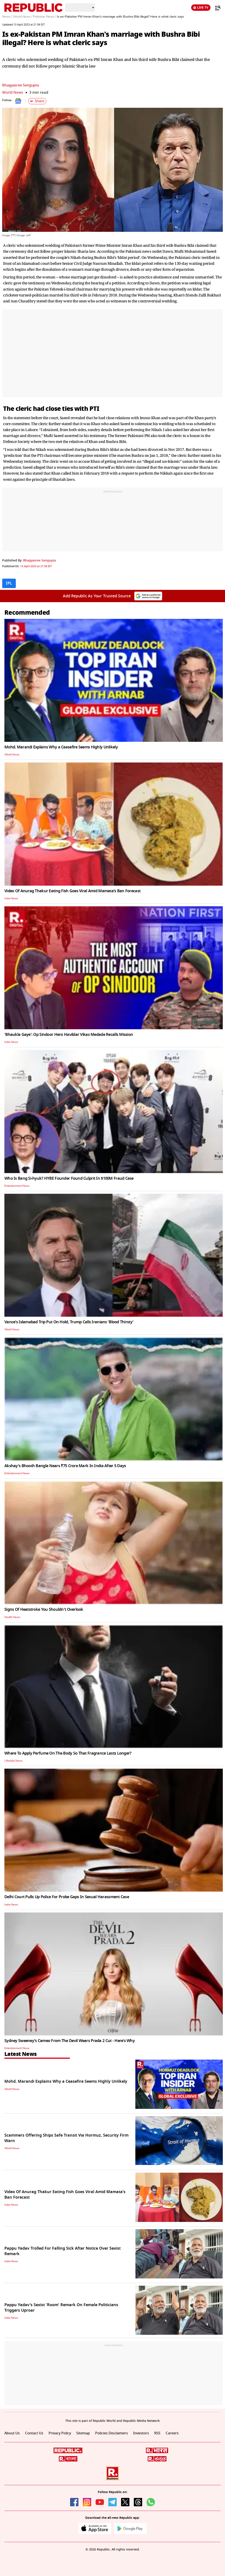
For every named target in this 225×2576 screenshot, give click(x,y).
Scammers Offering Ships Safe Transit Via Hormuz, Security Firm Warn (66, 2138)
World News (12, 92)
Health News (12, 1617)
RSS (157, 2433)
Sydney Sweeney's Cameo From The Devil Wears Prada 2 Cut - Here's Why (69, 2041)
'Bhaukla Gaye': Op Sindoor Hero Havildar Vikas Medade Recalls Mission (68, 1034)
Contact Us (34, 2433)
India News (11, 898)
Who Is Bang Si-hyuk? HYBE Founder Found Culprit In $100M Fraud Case (69, 1178)
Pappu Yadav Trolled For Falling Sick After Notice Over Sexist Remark (62, 2251)
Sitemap (83, 2433)
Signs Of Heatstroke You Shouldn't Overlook (43, 1609)
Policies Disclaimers (111, 2433)
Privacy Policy (60, 2433)
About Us (12, 2433)
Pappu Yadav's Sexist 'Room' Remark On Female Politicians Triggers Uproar (61, 2307)
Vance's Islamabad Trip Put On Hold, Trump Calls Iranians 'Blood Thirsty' (68, 1322)
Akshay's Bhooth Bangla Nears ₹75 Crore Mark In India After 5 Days (65, 1466)
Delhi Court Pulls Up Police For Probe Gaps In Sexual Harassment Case (66, 1897)
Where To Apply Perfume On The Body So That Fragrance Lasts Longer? (67, 1753)
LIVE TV (200, 7)
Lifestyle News (13, 1760)
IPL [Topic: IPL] (9, 583)
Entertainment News (16, 1186)
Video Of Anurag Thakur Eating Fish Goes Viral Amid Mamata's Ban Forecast (72, 891)
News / (7, 16)
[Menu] (215, 8)
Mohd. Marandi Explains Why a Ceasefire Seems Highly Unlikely (61, 747)
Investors (141, 2433)
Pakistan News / (44, 16)
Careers (172, 2433)
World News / (22, 16)
